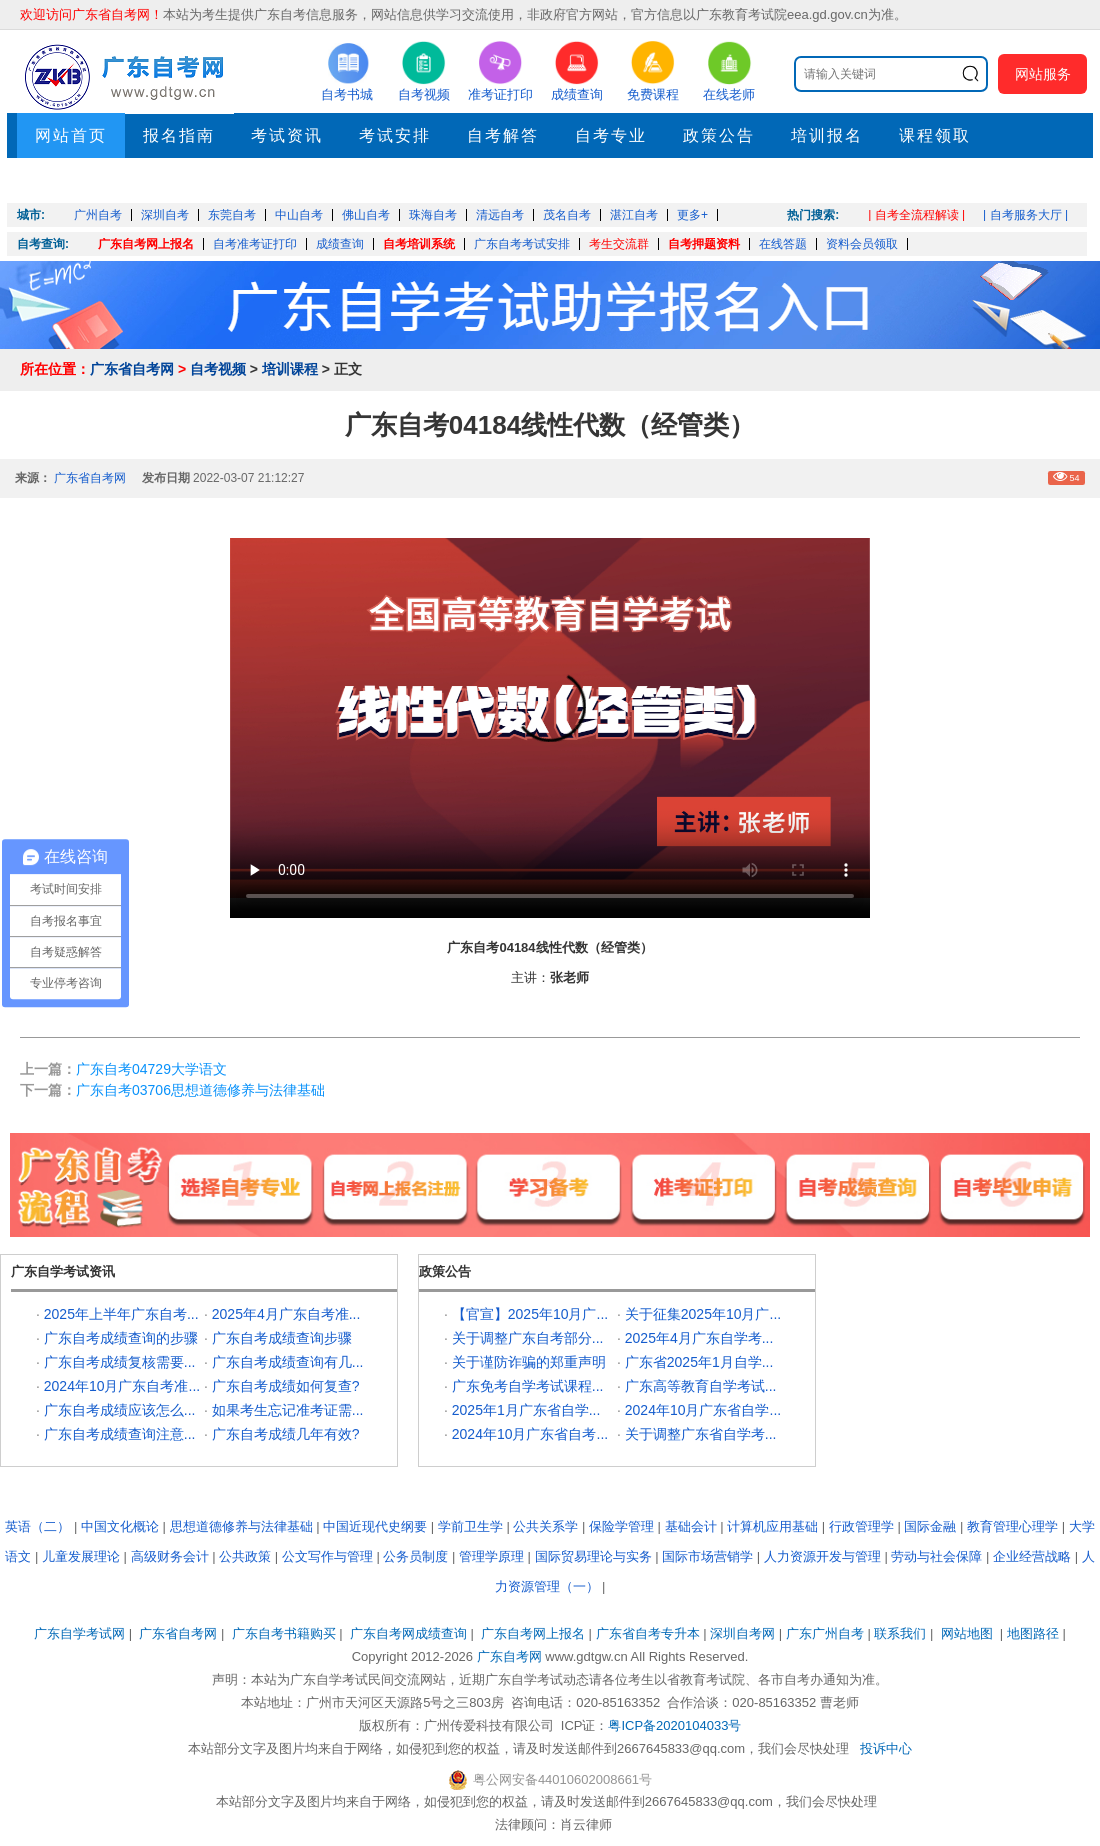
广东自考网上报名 (146, 244)
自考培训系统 (419, 244)
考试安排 (395, 135)
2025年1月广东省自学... (526, 1410)
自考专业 (611, 135)
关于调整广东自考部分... (528, 1338)
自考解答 (503, 135)
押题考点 (71, 180)
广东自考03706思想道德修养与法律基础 (200, 1090)
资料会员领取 (862, 244)
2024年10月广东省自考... (530, 1434)
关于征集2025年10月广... (703, 1314)
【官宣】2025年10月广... (530, 1314)
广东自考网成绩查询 (408, 1633)
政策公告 (719, 135)
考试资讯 (287, 135)
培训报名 (827, 135)
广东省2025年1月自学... (699, 1362)
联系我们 (900, 1633)
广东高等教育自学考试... (701, 1386)
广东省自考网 (132, 369)
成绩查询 (340, 244)
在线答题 (783, 244)
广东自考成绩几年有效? (286, 1434)
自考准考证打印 (255, 244)
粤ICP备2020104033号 (674, 1725)
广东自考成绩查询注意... (120, 1434)
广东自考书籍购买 (284, 1633)
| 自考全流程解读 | (916, 215)
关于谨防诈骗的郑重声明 (529, 1362)
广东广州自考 (825, 1633)
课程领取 (935, 135)
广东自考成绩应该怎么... (120, 1410)
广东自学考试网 (79, 1633)
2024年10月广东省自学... (703, 1410)
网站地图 (967, 1633)
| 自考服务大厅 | (1025, 215)
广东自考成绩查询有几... (288, 1362)
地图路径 (1035, 1633)
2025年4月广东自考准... (286, 1314)
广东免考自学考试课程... (528, 1386)
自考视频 (218, 369)
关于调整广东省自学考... (701, 1434)
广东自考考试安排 (522, 244)
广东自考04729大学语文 (151, 1069)
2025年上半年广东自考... (121, 1314)
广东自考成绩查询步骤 (282, 1338)
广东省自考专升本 (648, 1633)
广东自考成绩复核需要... (120, 1362)
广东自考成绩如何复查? (286, 1386)
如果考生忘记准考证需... (288, 1410)
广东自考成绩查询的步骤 (121, 1338)
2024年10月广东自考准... (122, 1386)
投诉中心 (886, 1748)
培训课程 (290, 369)
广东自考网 (509, 1656)
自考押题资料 (704, 244)
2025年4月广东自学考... (699, 1338)
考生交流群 (619, 244)
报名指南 (179, 135)
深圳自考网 (742, 1633)
